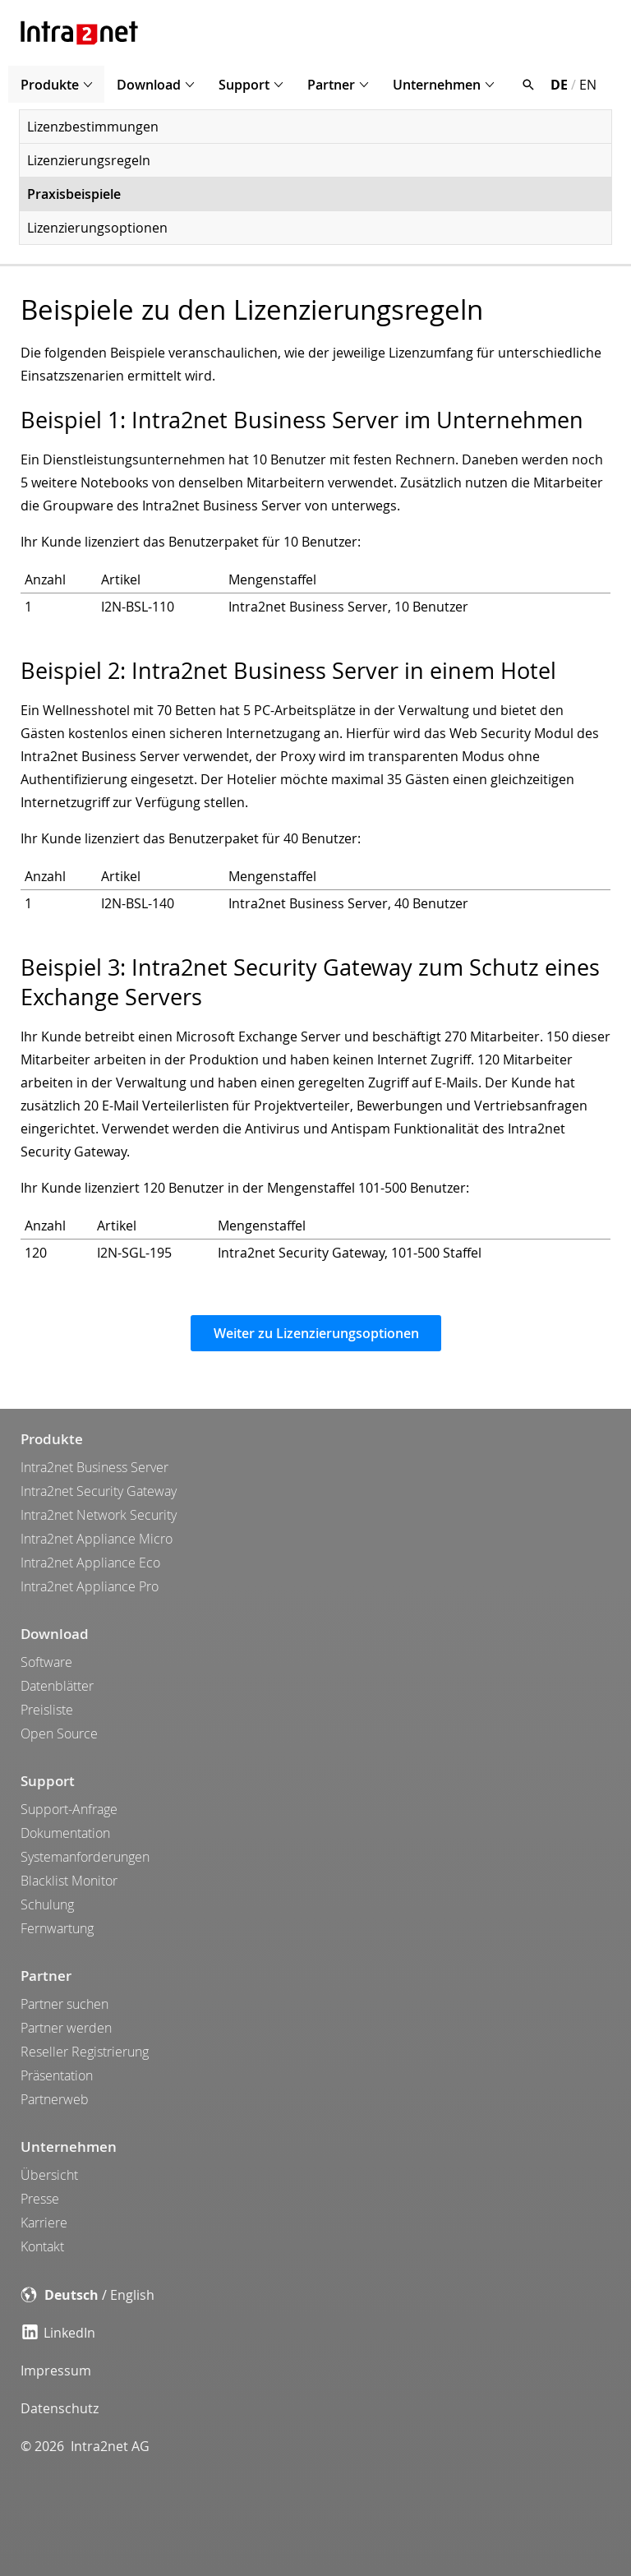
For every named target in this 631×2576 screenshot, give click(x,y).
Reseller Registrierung (85, 2052)
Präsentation (57, 2075)
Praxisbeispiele (74, 194)
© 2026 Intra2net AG (85, 2446)
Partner (331, 85)
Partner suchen (64, 2004)
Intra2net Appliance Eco (90, 1562)
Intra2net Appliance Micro (97, 1539)
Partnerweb (55, 2099)
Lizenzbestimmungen (93, 127)
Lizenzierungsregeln (88, 160)
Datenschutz (60, 2408)
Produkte (50, 85)
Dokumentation (65, 1833)
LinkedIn (58, 2333)
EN (587, 85)
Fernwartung (57, 1928)
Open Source (59, 1733)
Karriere (44, 2223)
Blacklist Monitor (69, 1881)
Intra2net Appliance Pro (90, 1586)
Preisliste (47, 1710)
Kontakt (42, 2246)
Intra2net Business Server (94, 1467)
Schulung (47, 1904)
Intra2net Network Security (99, 1515)
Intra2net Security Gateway (99, 1491)
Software (46, 1662)
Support (244, 85)
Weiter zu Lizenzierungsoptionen (316, 1333)
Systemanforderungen (85, 1857)
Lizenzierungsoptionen (97, 228)
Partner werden (66, 2028)
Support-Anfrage (69, 1809)
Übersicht (49, 2175)
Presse (40, 2199)
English (132, 2295)
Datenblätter (57, 1686)
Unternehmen (437, 85)
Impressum (56, 2370)
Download (149, 85)
